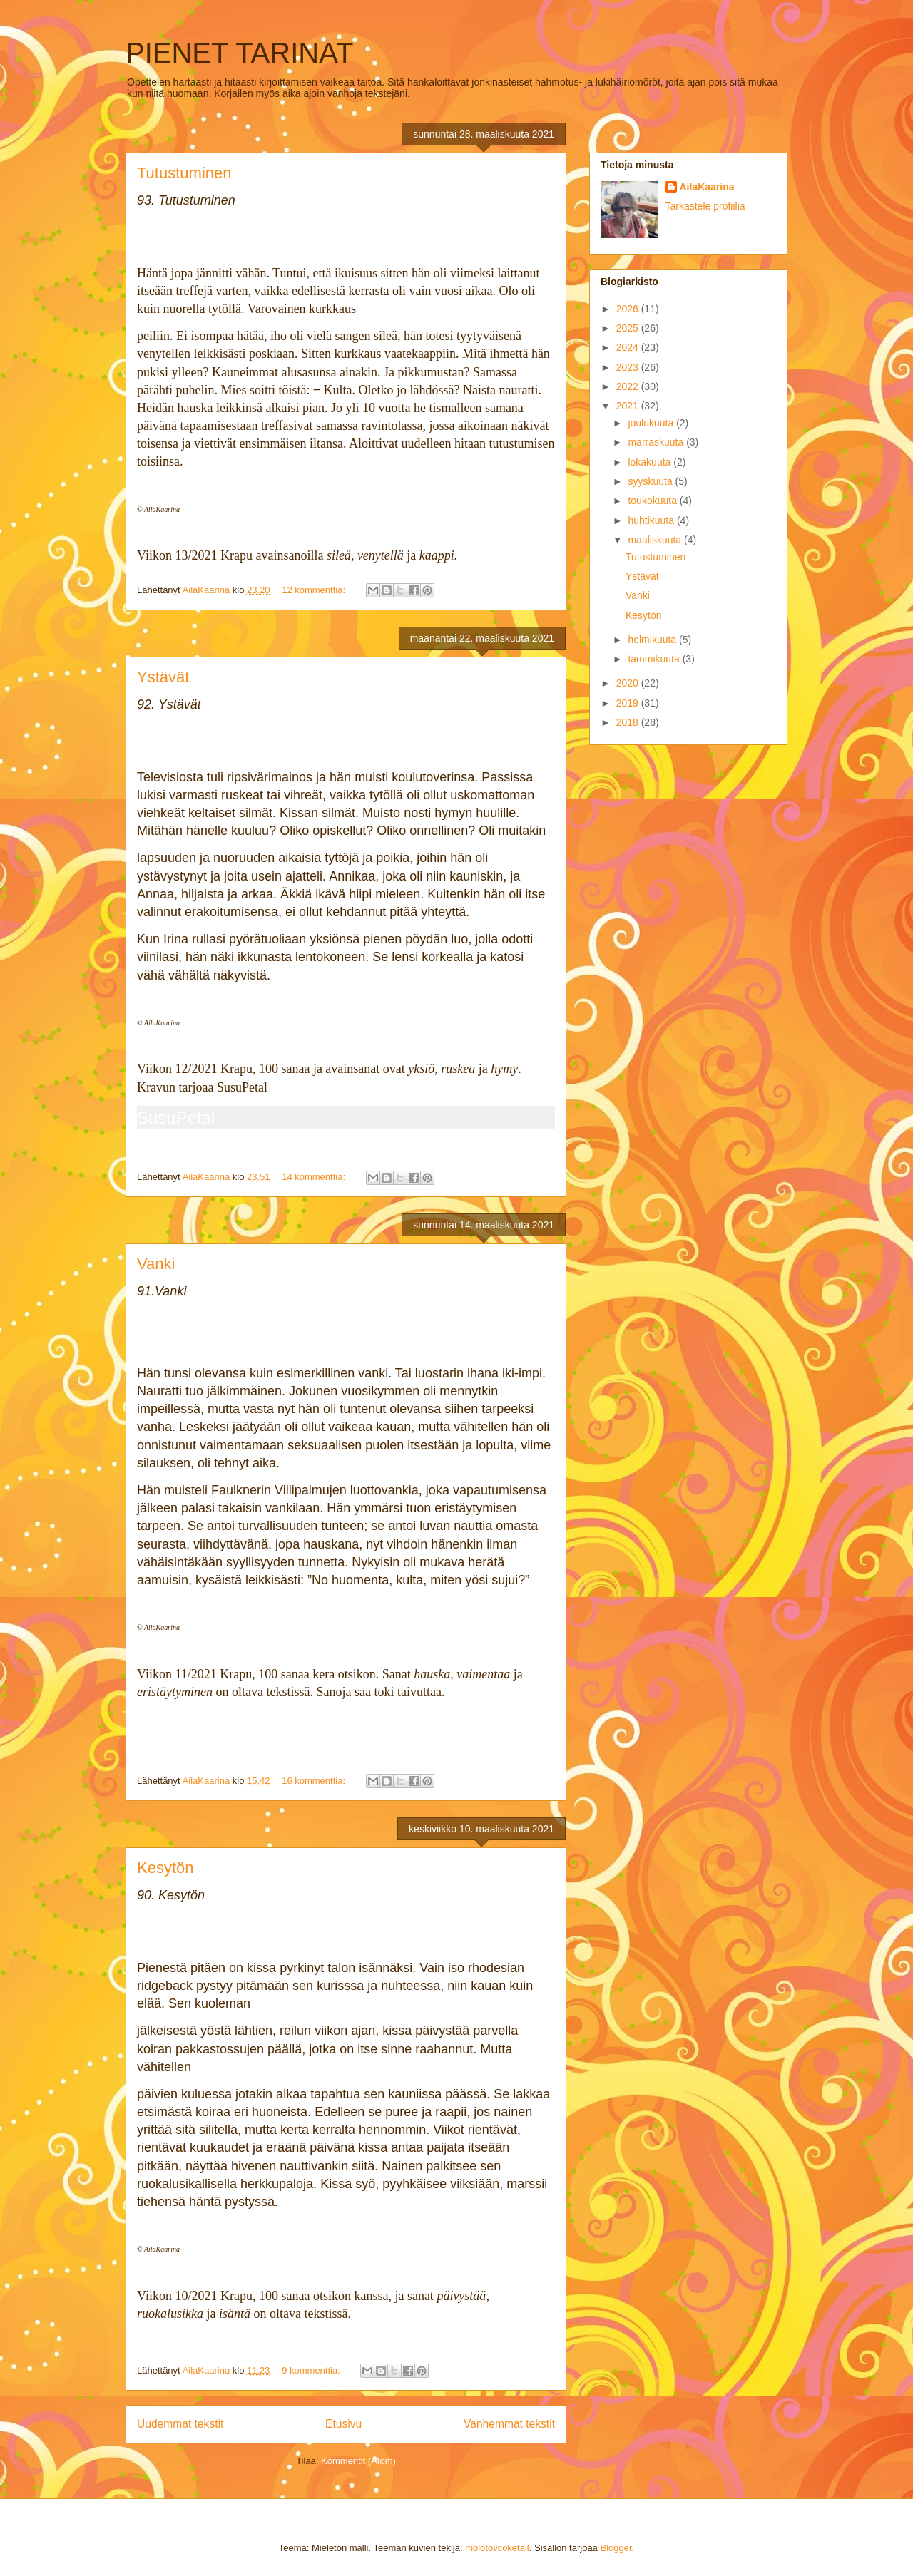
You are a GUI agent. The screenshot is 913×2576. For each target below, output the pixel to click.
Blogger (615, 2547)
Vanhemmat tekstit (509, 2424)
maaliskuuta (656, 539)
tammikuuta (655, 658)
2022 (628, 386)
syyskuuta (651, 481)
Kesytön (165, 1868)
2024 (628, 347)
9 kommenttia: (312, 2370)
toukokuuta (653, 500)
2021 (628, 405)
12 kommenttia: (315, 590)
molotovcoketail (497, 2547)
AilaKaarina (707, 187)
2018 (628, 722)
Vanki (156, 1264)
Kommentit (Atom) (358, 2461)
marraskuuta (657, 442)
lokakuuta (650, 462)
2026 (628, 308)
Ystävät (163, 677)
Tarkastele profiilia (705, 206)
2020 (628, 683)
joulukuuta (652, 423)
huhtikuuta (652, 520)
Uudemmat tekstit (180, 2424)
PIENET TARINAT (239, 52)
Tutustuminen (184, 173)
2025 (628, 328)
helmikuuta (653, 639)
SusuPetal (176, 1117)
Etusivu (343, 2424)
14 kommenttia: (315, 1176)
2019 (628, 703)
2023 (628, 367)
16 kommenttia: (315, 1780)
